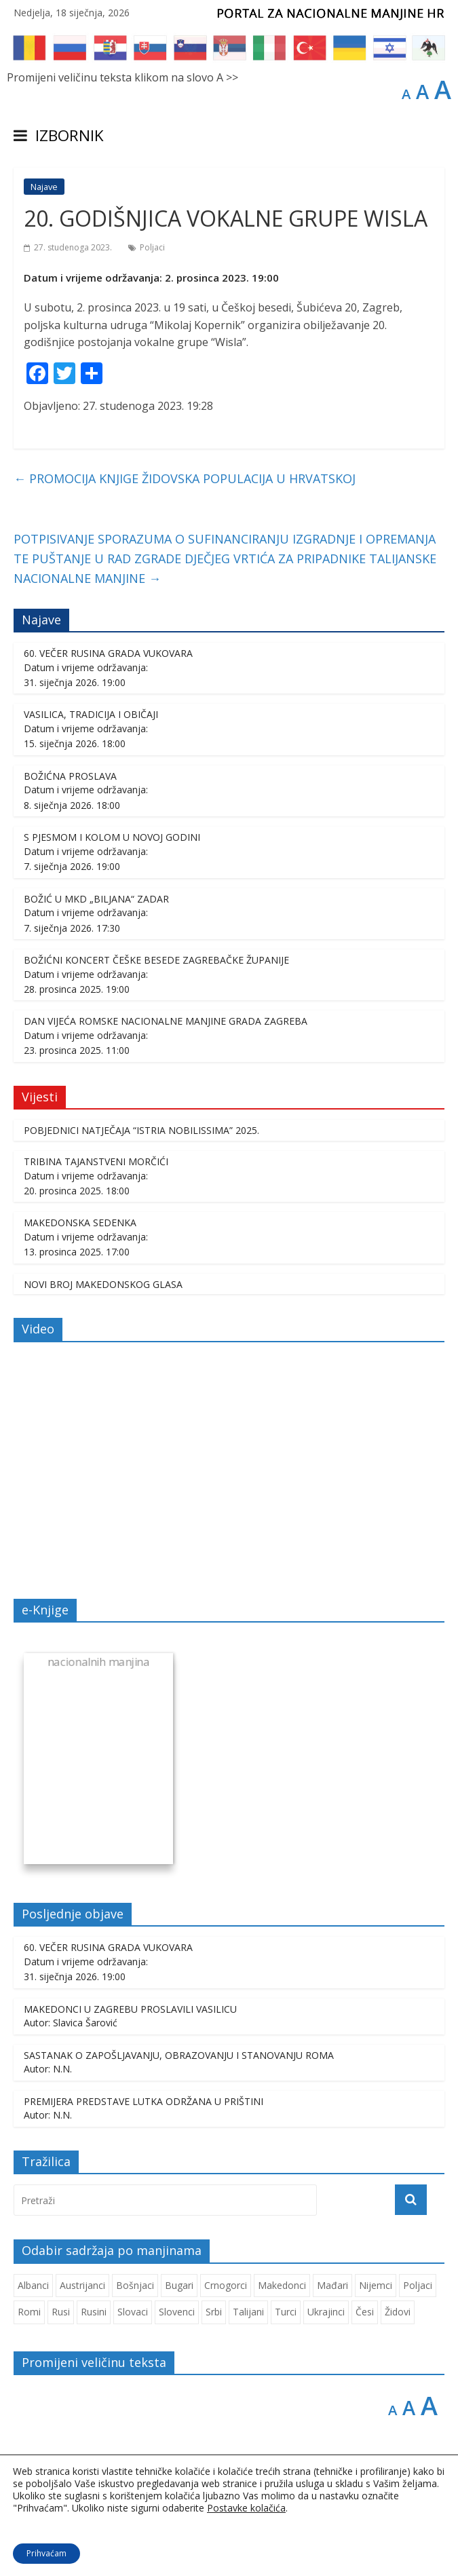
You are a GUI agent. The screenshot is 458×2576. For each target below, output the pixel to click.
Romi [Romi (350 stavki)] (29, 2311)
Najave (44, 187)
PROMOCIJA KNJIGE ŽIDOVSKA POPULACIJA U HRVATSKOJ (185, 478)
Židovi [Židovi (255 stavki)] (398, 2311)
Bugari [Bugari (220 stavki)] (179, 2285)
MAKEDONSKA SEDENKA (80, 1222)
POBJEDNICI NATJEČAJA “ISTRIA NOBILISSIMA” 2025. (141, 1130)
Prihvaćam (46, 2553)
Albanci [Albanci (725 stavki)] (33, 2285)
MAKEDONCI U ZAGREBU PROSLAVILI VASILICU (130, 2009)
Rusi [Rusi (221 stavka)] (61, 2311)
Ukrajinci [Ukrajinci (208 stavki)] (326, 2311)
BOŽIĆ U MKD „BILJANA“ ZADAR (96, 898)
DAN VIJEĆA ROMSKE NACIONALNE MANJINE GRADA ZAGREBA (165, 1021)
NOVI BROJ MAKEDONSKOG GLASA (103, 1284)
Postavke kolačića (246, 2508)
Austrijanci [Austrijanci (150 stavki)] (82, 2285)
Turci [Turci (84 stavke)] (286, 2311)
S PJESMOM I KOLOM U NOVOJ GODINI (112, 837)
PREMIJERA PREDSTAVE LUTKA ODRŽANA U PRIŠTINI (143, 2101)
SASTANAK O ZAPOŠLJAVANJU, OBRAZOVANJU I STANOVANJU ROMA (179, 2055)
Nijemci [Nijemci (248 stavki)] (375, 2285)
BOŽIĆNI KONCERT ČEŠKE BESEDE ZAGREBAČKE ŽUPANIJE (156, 959)
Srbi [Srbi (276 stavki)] (214, 2311)
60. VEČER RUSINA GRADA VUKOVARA (108, 653)
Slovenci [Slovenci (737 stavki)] (177, 2311)
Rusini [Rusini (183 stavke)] (94, 2311)
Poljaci (152, 247)
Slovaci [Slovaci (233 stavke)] (132, 2311)
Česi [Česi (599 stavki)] (365, 2311)
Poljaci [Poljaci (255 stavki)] (417, 2285)
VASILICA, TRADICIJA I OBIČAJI (91, 714)
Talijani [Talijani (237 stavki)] (248, 2311)
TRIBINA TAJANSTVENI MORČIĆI (96, 1161)
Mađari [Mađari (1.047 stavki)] (332, 2285)
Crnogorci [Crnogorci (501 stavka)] (225, 2285)
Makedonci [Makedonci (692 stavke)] (282, 2285)
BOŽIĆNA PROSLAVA (70, 776)
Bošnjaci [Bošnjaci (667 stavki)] (135, 2285)
